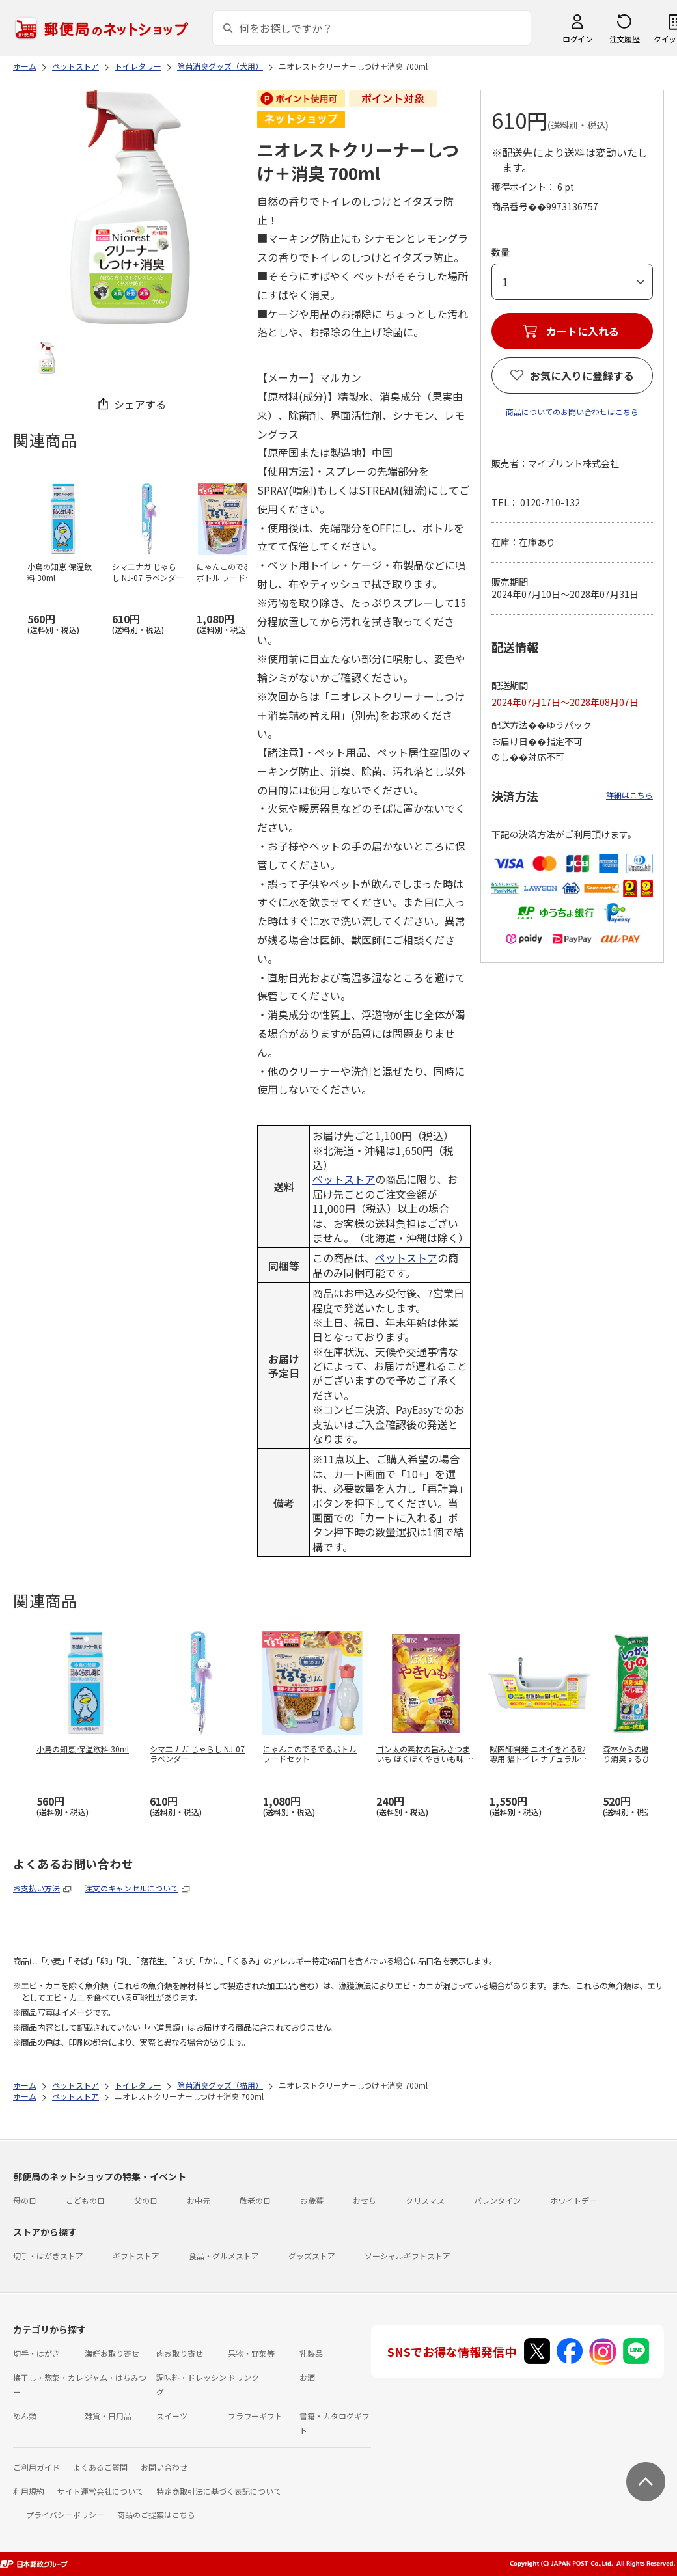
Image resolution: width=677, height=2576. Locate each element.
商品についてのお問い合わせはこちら (572, 411)
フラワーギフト (255, 2415)
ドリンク (243, 2377)
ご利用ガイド (36, 2467)
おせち (364, 2200)
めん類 (24, 2415)
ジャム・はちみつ (115, 2377)
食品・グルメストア (224, 2255)
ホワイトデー (573, 2200)
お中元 (198, 2200)
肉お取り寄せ (179, 2353)
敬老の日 (255, 2200)
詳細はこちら (629, 794)
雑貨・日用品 (108, 2415)
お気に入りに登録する (582, 375)
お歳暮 (312, 2200)
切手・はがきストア (48, 2255)
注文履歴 (624, 38)
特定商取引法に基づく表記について (218, 2491)
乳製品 (311, 2353)
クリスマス (425, 2200)
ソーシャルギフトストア (407, 2255)
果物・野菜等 (251, 2353)
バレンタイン (497, 2200)
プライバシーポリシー (65, 2514)
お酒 (307, 2377)
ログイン (577, 38)
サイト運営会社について (100, 2491)
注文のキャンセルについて (131, 1887)
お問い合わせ (164, 2467)
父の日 (146, 2200)
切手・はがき (36, 2353)
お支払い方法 (36, 1887)
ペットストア (343, 1179)
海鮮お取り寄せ (112, 2353)
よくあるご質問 (100, 2467)
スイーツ (171, 2415)
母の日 (24, 2200)
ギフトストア (136, 2255)
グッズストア (311, 2255)
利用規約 (28, 2491)
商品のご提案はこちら (156, 2514)
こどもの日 (85, 2200)
